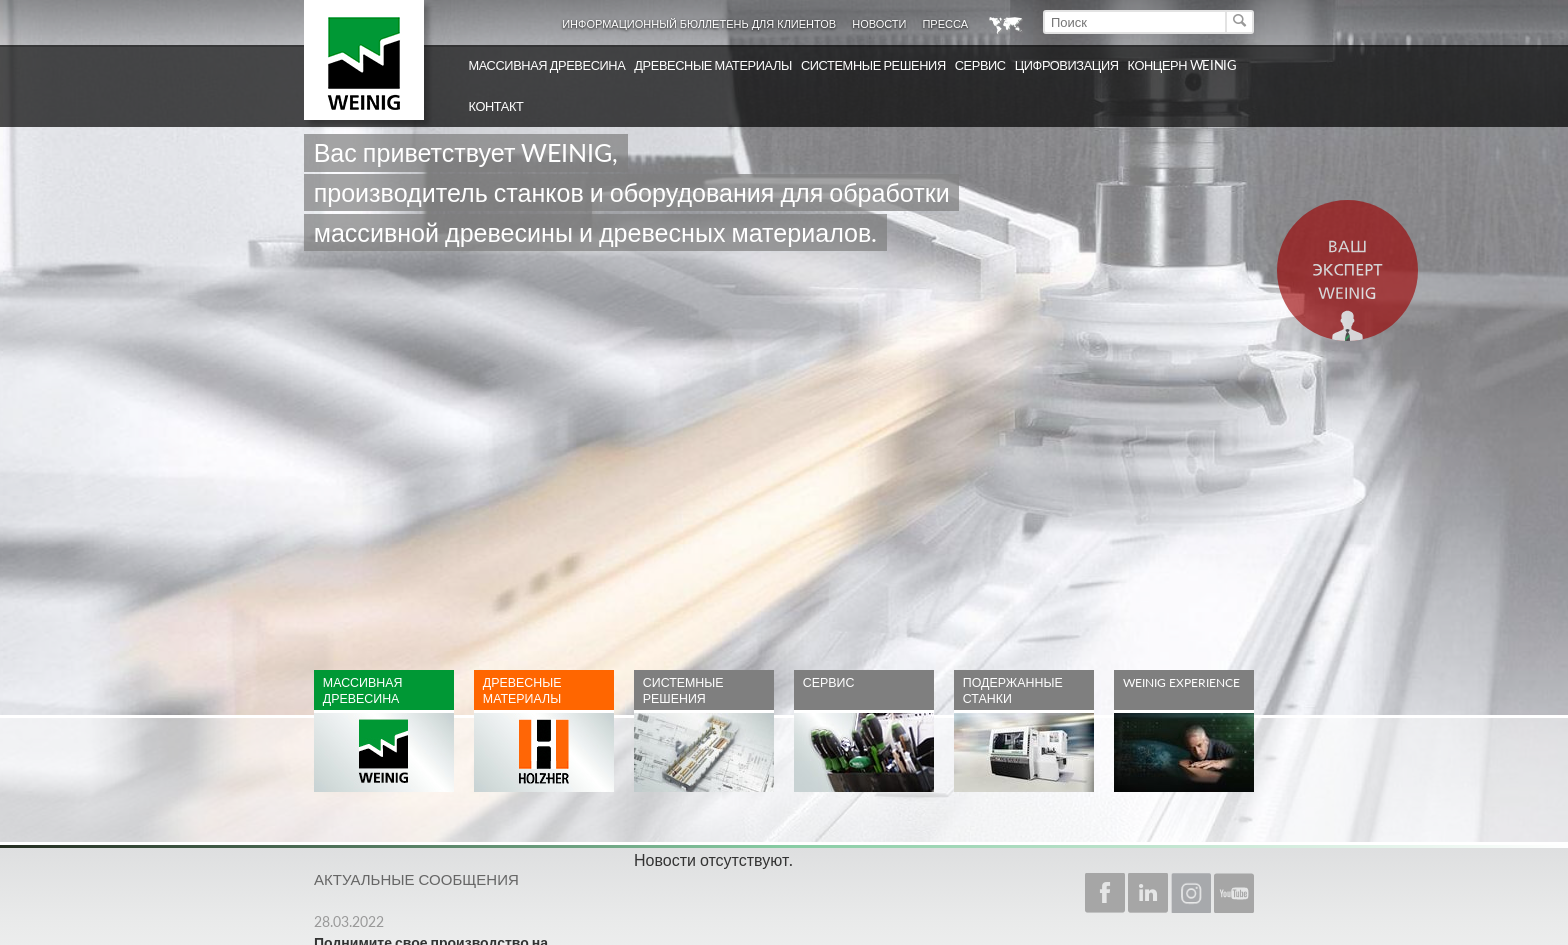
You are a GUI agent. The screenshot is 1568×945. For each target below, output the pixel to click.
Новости (879, 23)
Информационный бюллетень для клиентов (699, 23)
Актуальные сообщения (416, 879)
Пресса (945, 23)
